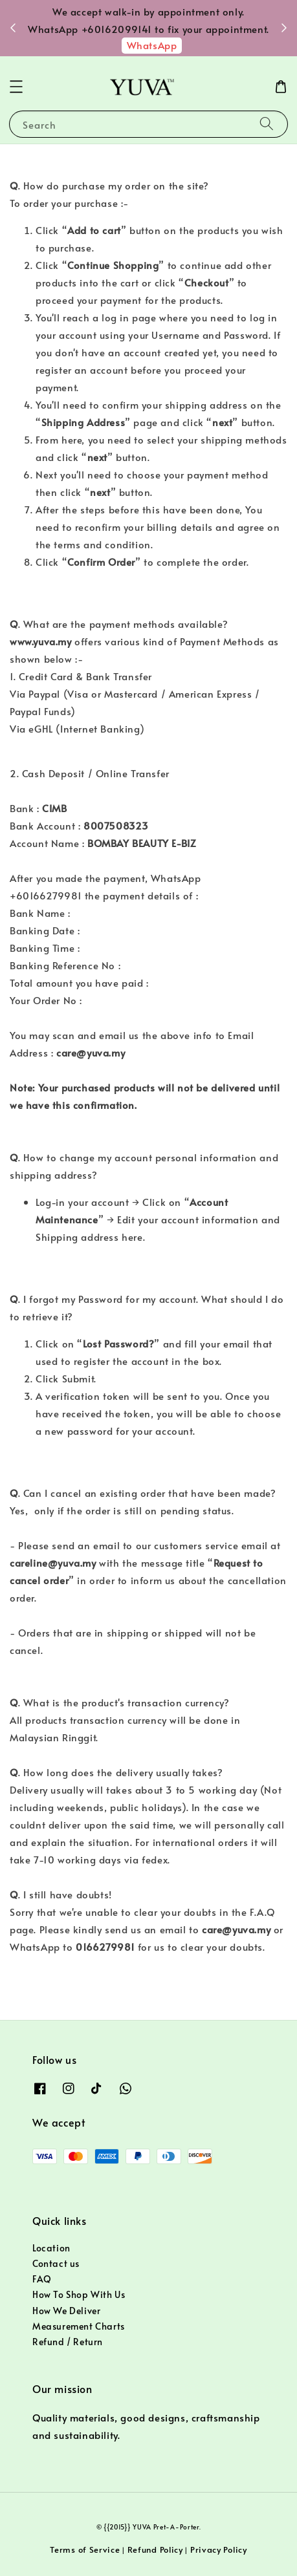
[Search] (266, 123)
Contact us (56, 2263)
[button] (16, 86)
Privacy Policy (218, 2549)
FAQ (42, 2279)
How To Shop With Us (78, 2294)
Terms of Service (85, 2549)
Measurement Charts (78, 2326)
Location (51, 2248)
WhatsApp (152, 45)
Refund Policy (155, 2549)
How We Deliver (66, 2310)
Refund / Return (67, 2341)
